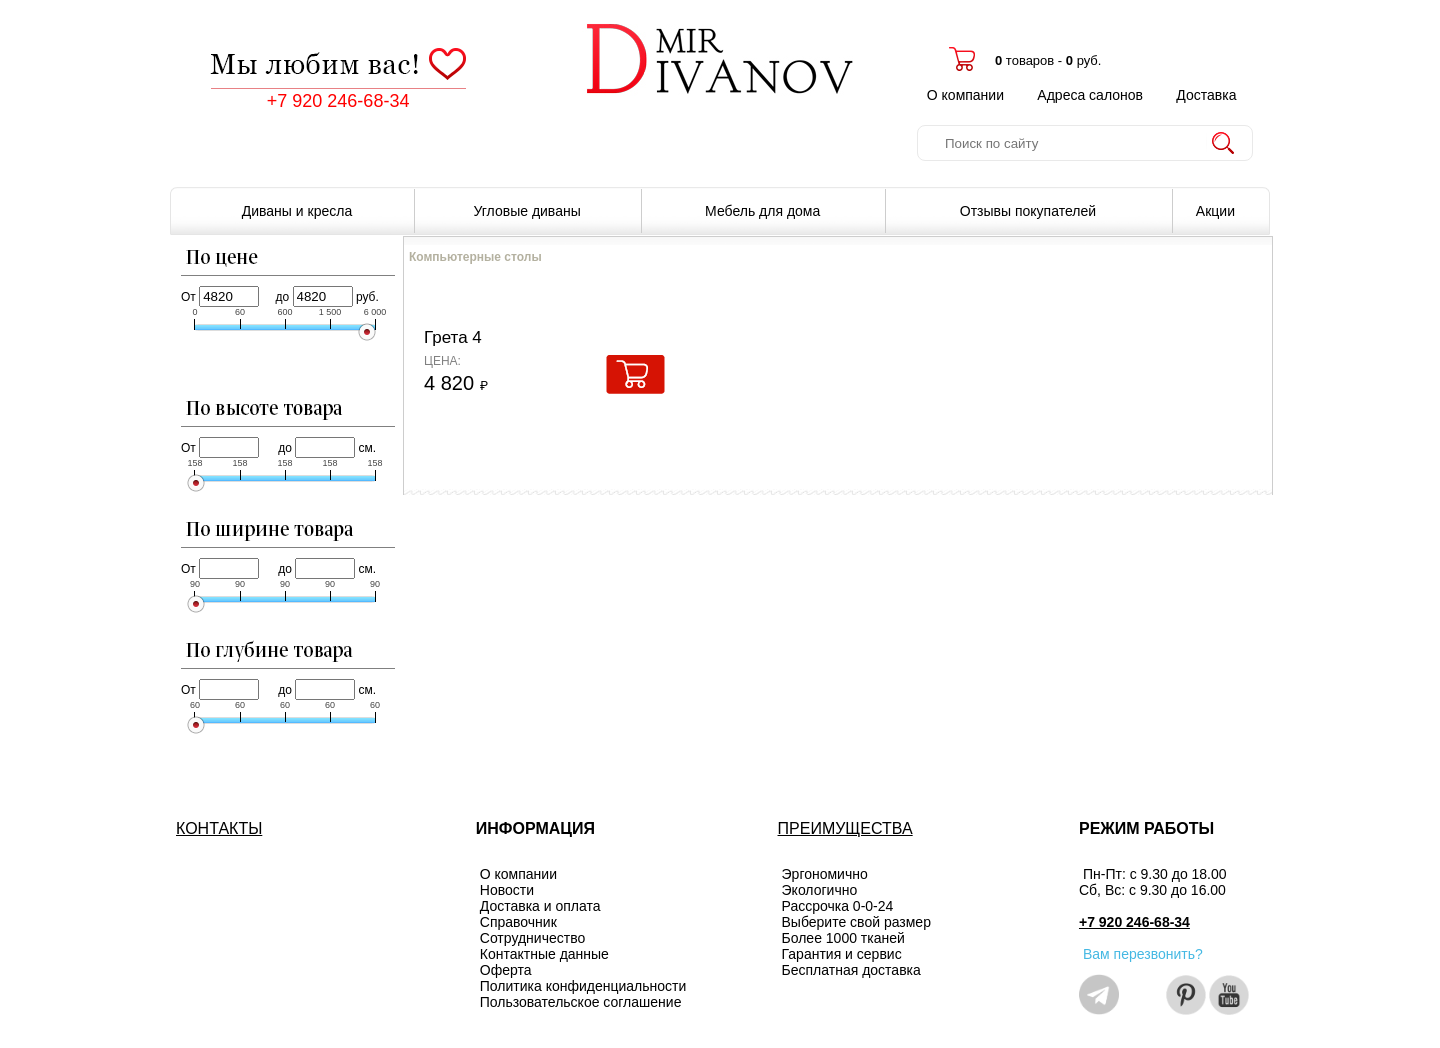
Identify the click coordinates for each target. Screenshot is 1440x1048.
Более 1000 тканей (843, 938)
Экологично (820, 890)
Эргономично (825, 874)
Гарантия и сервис (842, 954)
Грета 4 (453, 337)
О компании (965, 95)
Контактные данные (544, 954)
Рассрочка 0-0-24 (838, 906)
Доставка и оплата (540, 906)
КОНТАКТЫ (219, 828)
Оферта (506, 970)
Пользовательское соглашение (581, 1002)
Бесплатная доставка (851, 970)
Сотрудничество (532, 938)
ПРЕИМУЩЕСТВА (845, 828)
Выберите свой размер (856, 922)
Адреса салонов (1090, 95)
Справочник (518, 922)
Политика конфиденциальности (583, 986)
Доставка (1206, 95)
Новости (507, 890)
